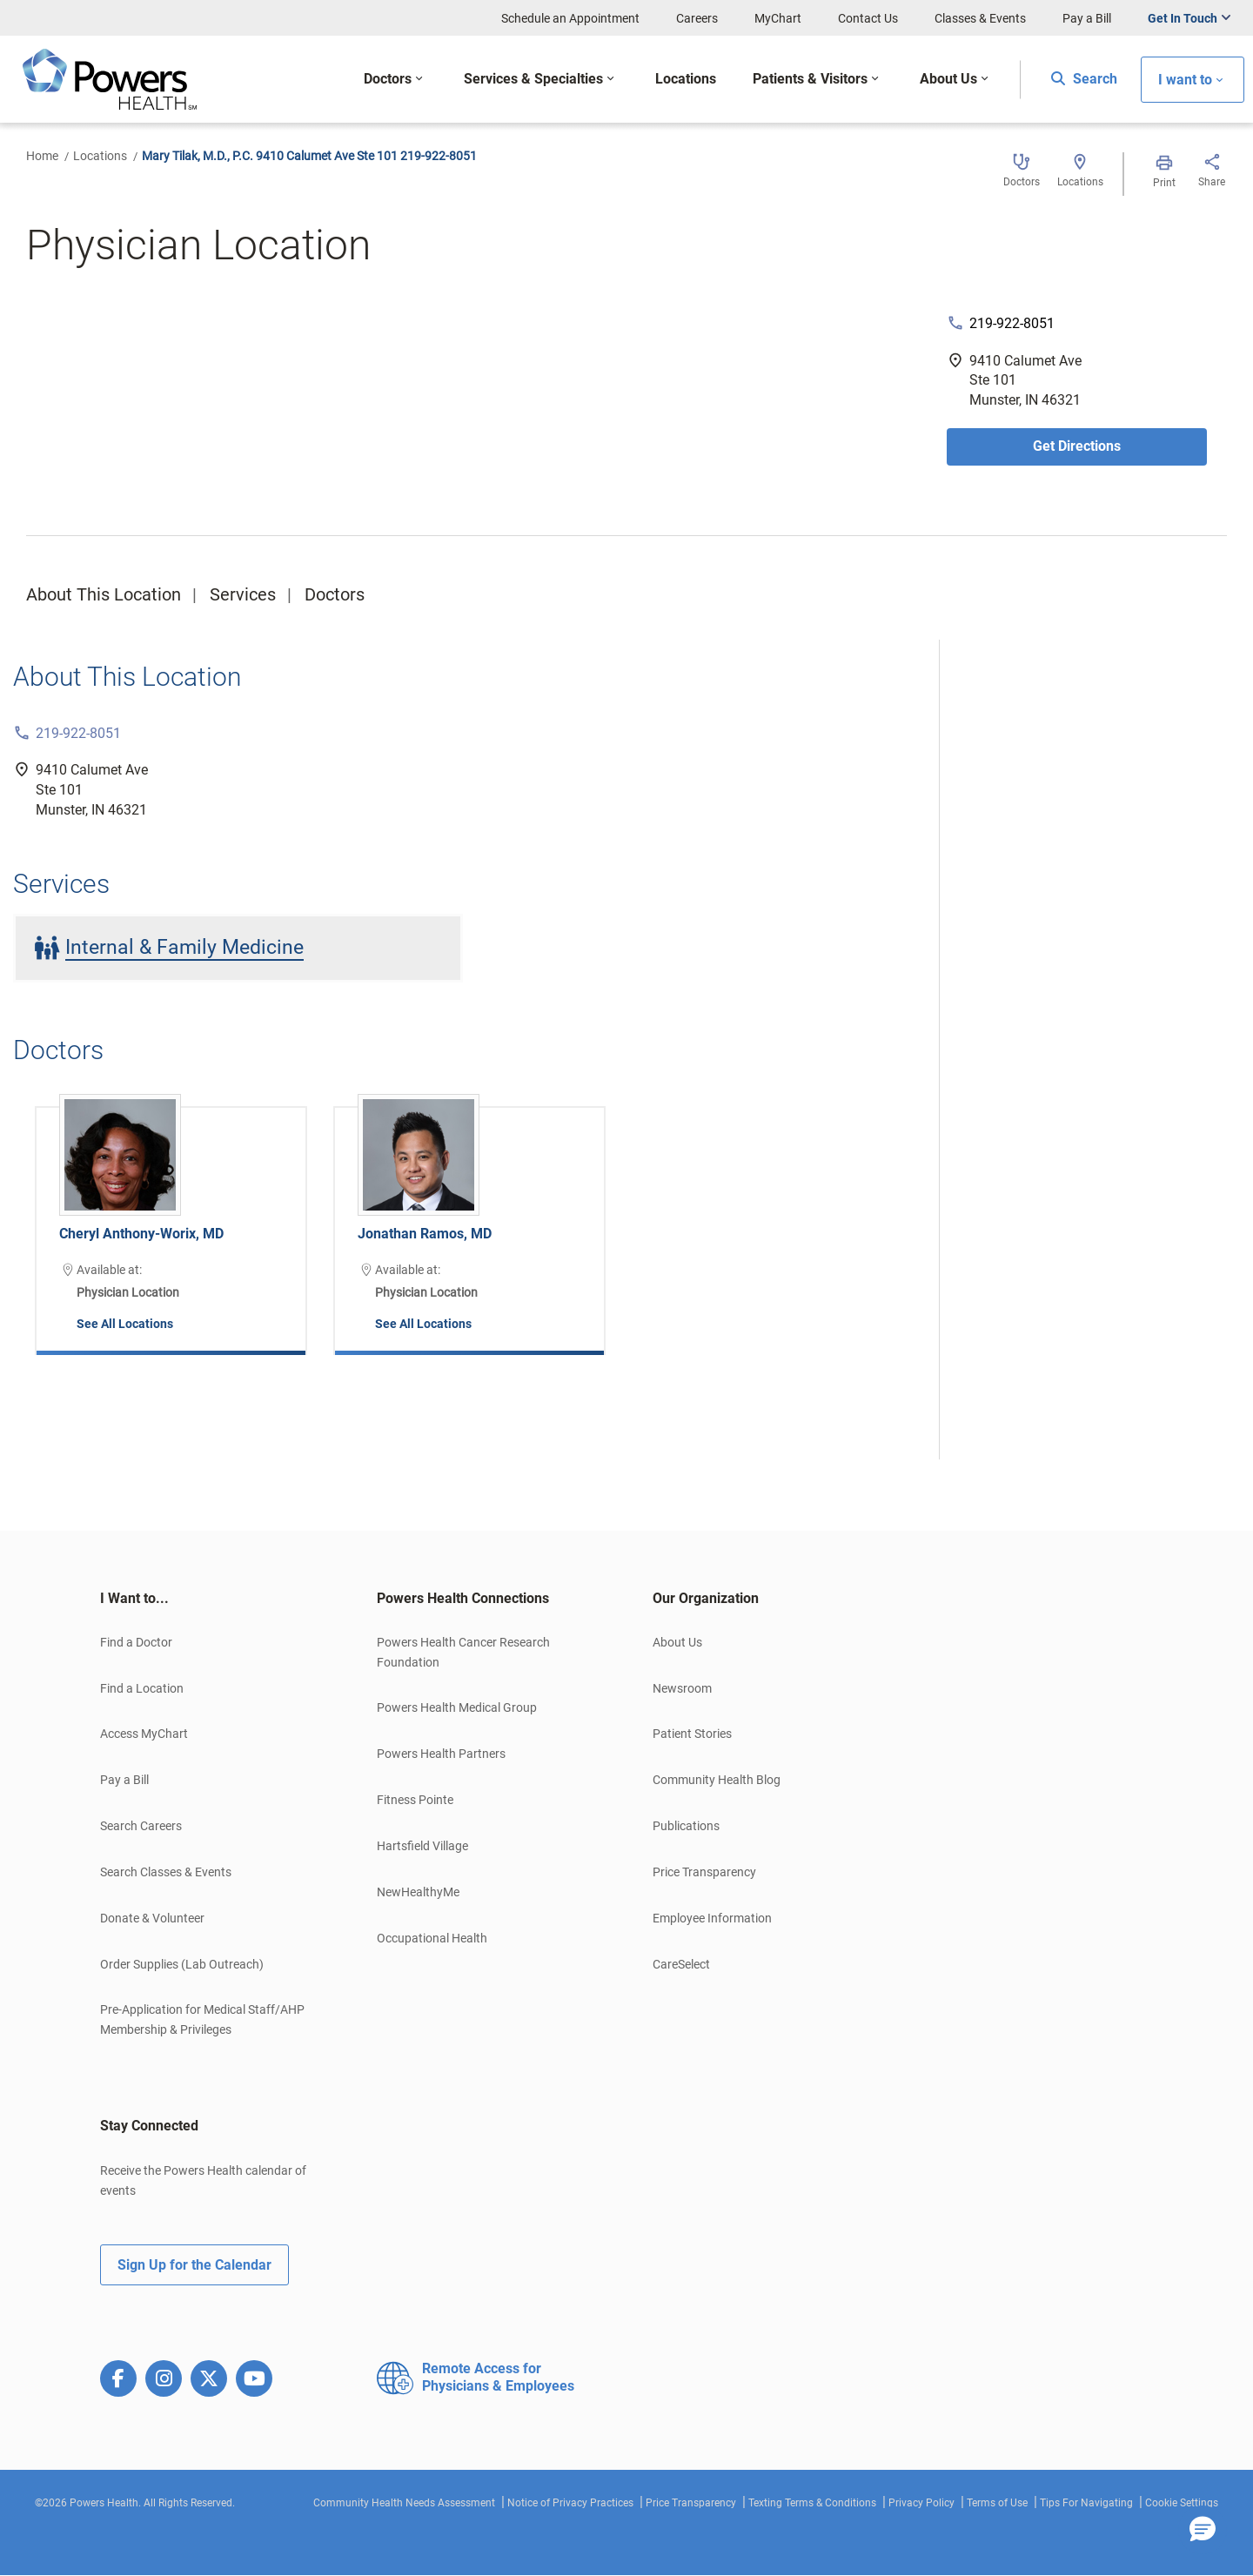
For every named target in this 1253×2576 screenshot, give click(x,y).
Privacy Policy (921, 2503)
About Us (677, 1642)
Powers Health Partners (441, 1754)
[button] (1202, 2530)
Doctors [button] (388, 78)
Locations (100, 156)
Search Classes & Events (165, 1872)
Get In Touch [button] (1182, 18)
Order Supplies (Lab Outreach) (182, 1964)
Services (243, 594)
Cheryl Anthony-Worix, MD (141, 1233)
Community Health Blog (717, 1780)
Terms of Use (997, 2503)
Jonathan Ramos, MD (425, 1233)
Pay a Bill (1086, 18)
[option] (171, 1217)
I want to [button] (1185, 79)
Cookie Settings (1181, 2503)
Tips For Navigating (1086, 2503)
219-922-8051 (1012, 323)
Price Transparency (704, 1872)
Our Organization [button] (706, 1598)
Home (42, 156)
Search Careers (141, 1826)
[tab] (212, 1599)
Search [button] (1084, 78)
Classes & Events (980, 18)
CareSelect (681, 1964)
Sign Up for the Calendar (194, 2265)
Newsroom (682, 1688)
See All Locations (125, 1324)
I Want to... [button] (134, 1598)
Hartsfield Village (422, 1846)
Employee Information (712, 1918)
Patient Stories (692, 1734)
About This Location (103, 594)
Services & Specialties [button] (533, 78)
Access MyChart (144, 1734)
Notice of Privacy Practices (570, 2503)
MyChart (777, 18)
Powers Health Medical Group (457, 1707)
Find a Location (142, 1688)
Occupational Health (432, 1938)
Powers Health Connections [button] (463, 1598)
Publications (686, 1826)
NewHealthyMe (418, 1892)
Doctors (335, 594)
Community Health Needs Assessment (404, 2503)
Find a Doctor (136, 1642)
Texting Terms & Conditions (812, 2503)
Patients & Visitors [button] (810, 78)
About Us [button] (948, 78)
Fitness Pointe (415, 1800)
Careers (697, 18)
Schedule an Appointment (570, 18)
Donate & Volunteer (152, 1918)
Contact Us (868, 18)
